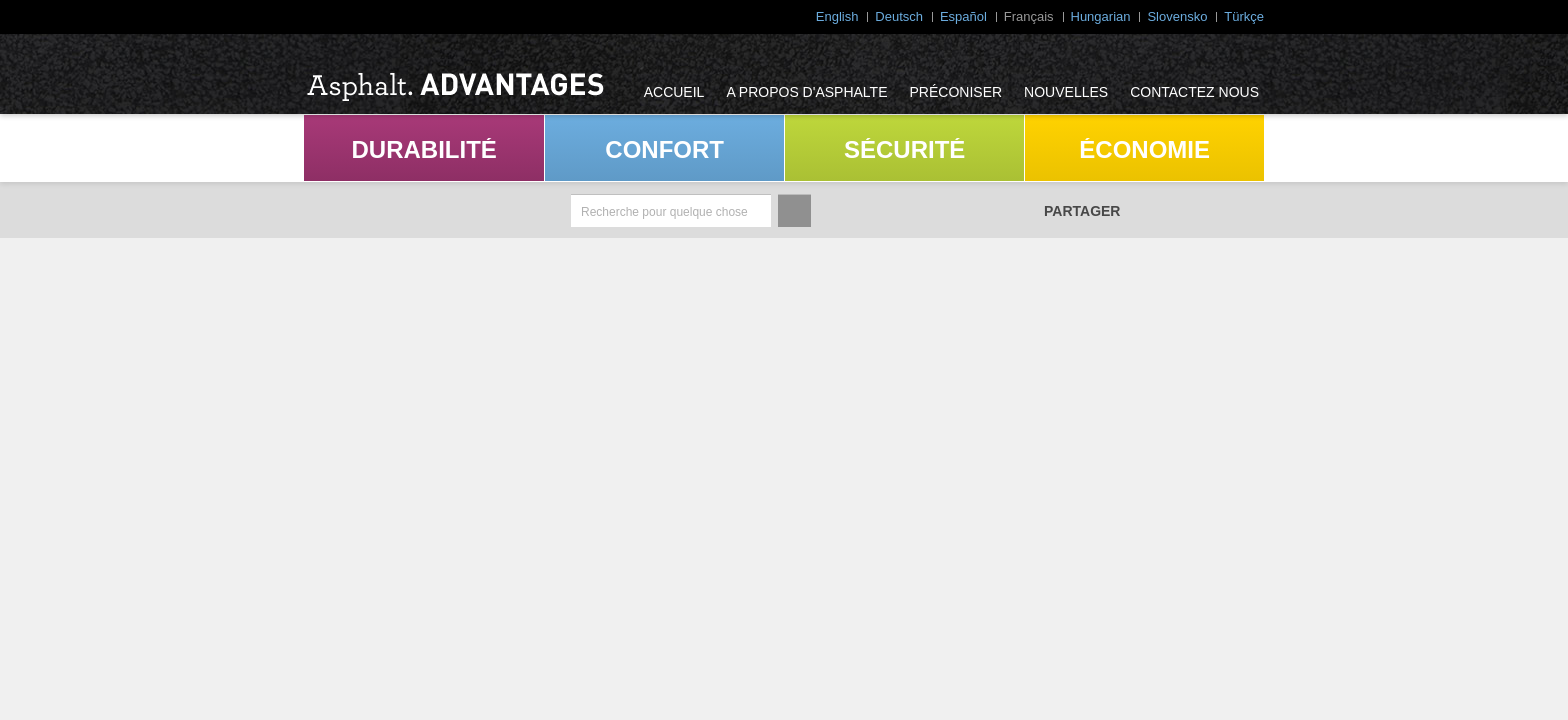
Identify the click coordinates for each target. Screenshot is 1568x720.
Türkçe (1244, 16)
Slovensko (1177, 16)
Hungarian (1101, 16)
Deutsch (899, 16)
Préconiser (956, 92)
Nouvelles (1066, 92)
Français (1029, 16)
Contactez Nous (1194, 92)
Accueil (674, 92)
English (837, 16)
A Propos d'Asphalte (806, 92)
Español (963, 16)
